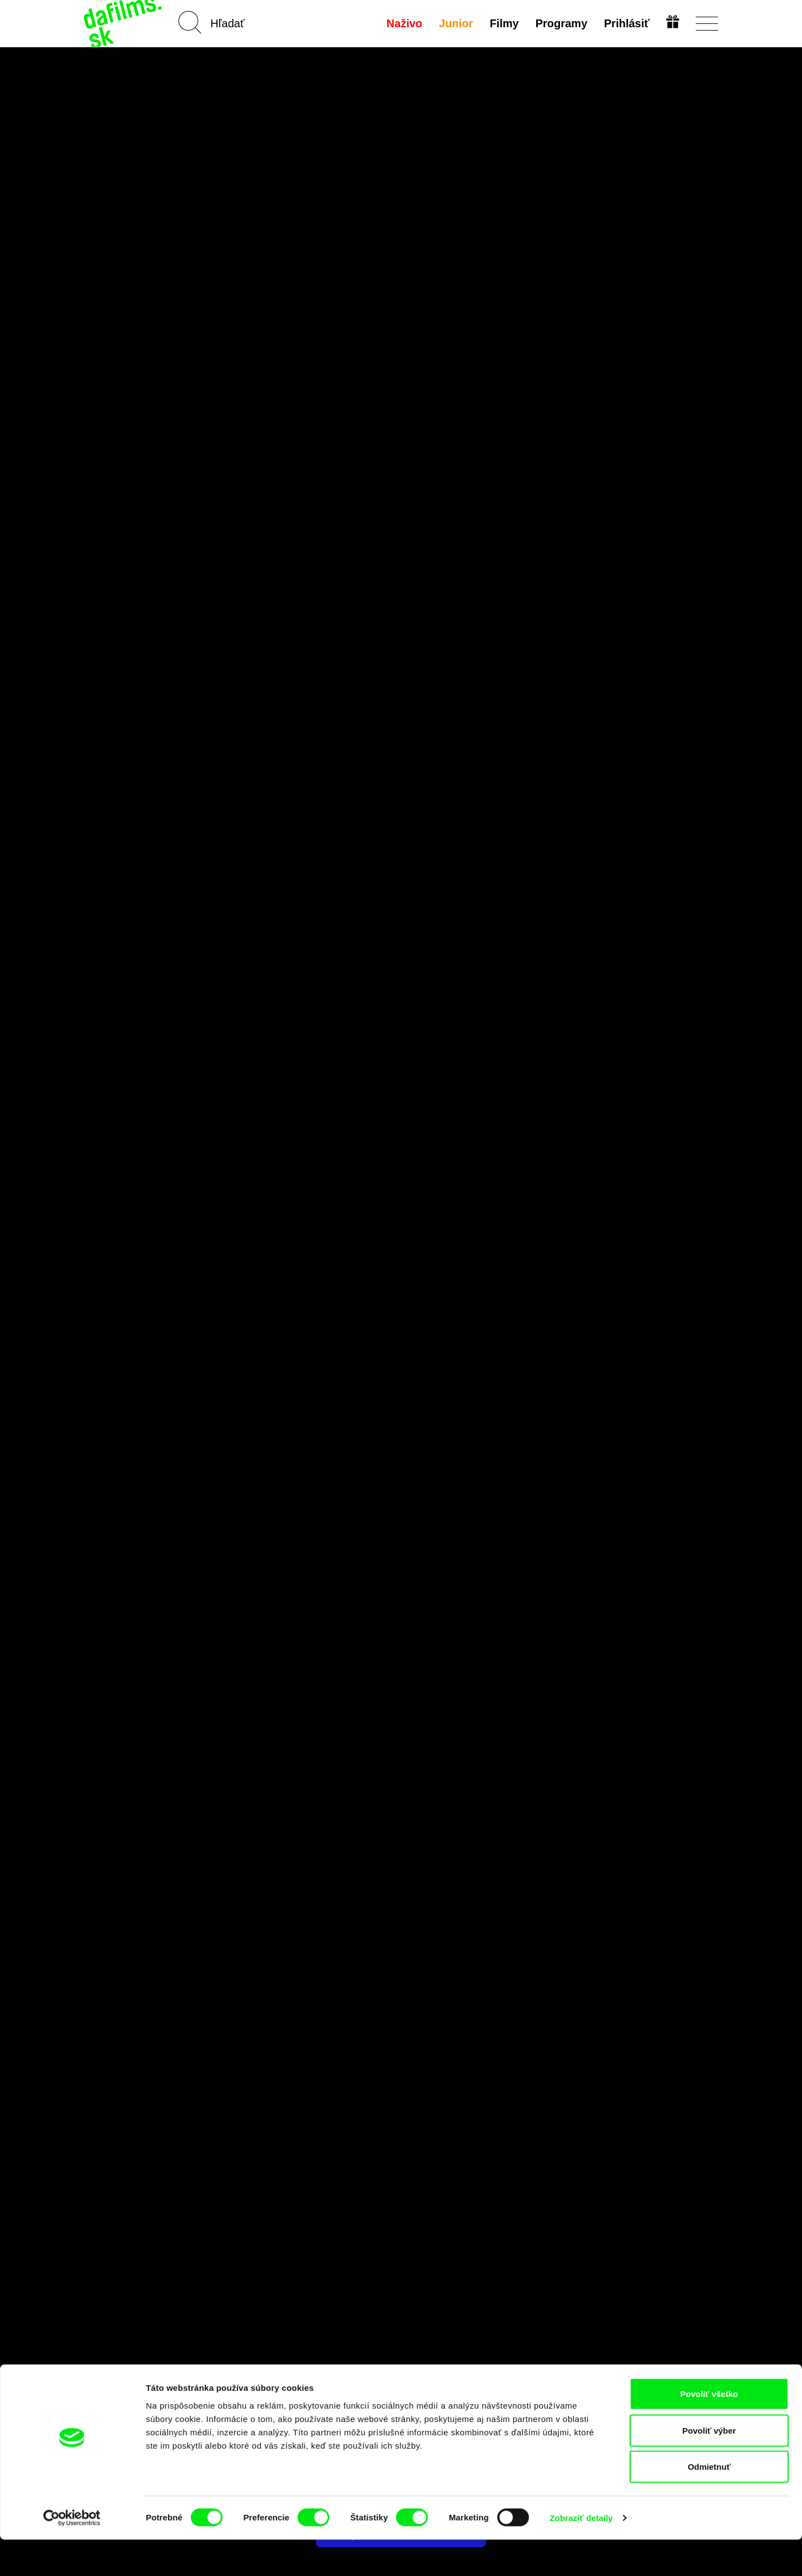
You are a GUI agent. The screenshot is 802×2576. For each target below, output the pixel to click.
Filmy (503, 23)
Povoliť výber (709, 2466)
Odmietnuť (708, 2503)
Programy (560, 23)
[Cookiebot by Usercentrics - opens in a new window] (72, 2554)
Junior (455, 23)
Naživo (403, 23)
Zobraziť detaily (581, 2554)
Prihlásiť (625, 23)
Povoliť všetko (709, 2430)
